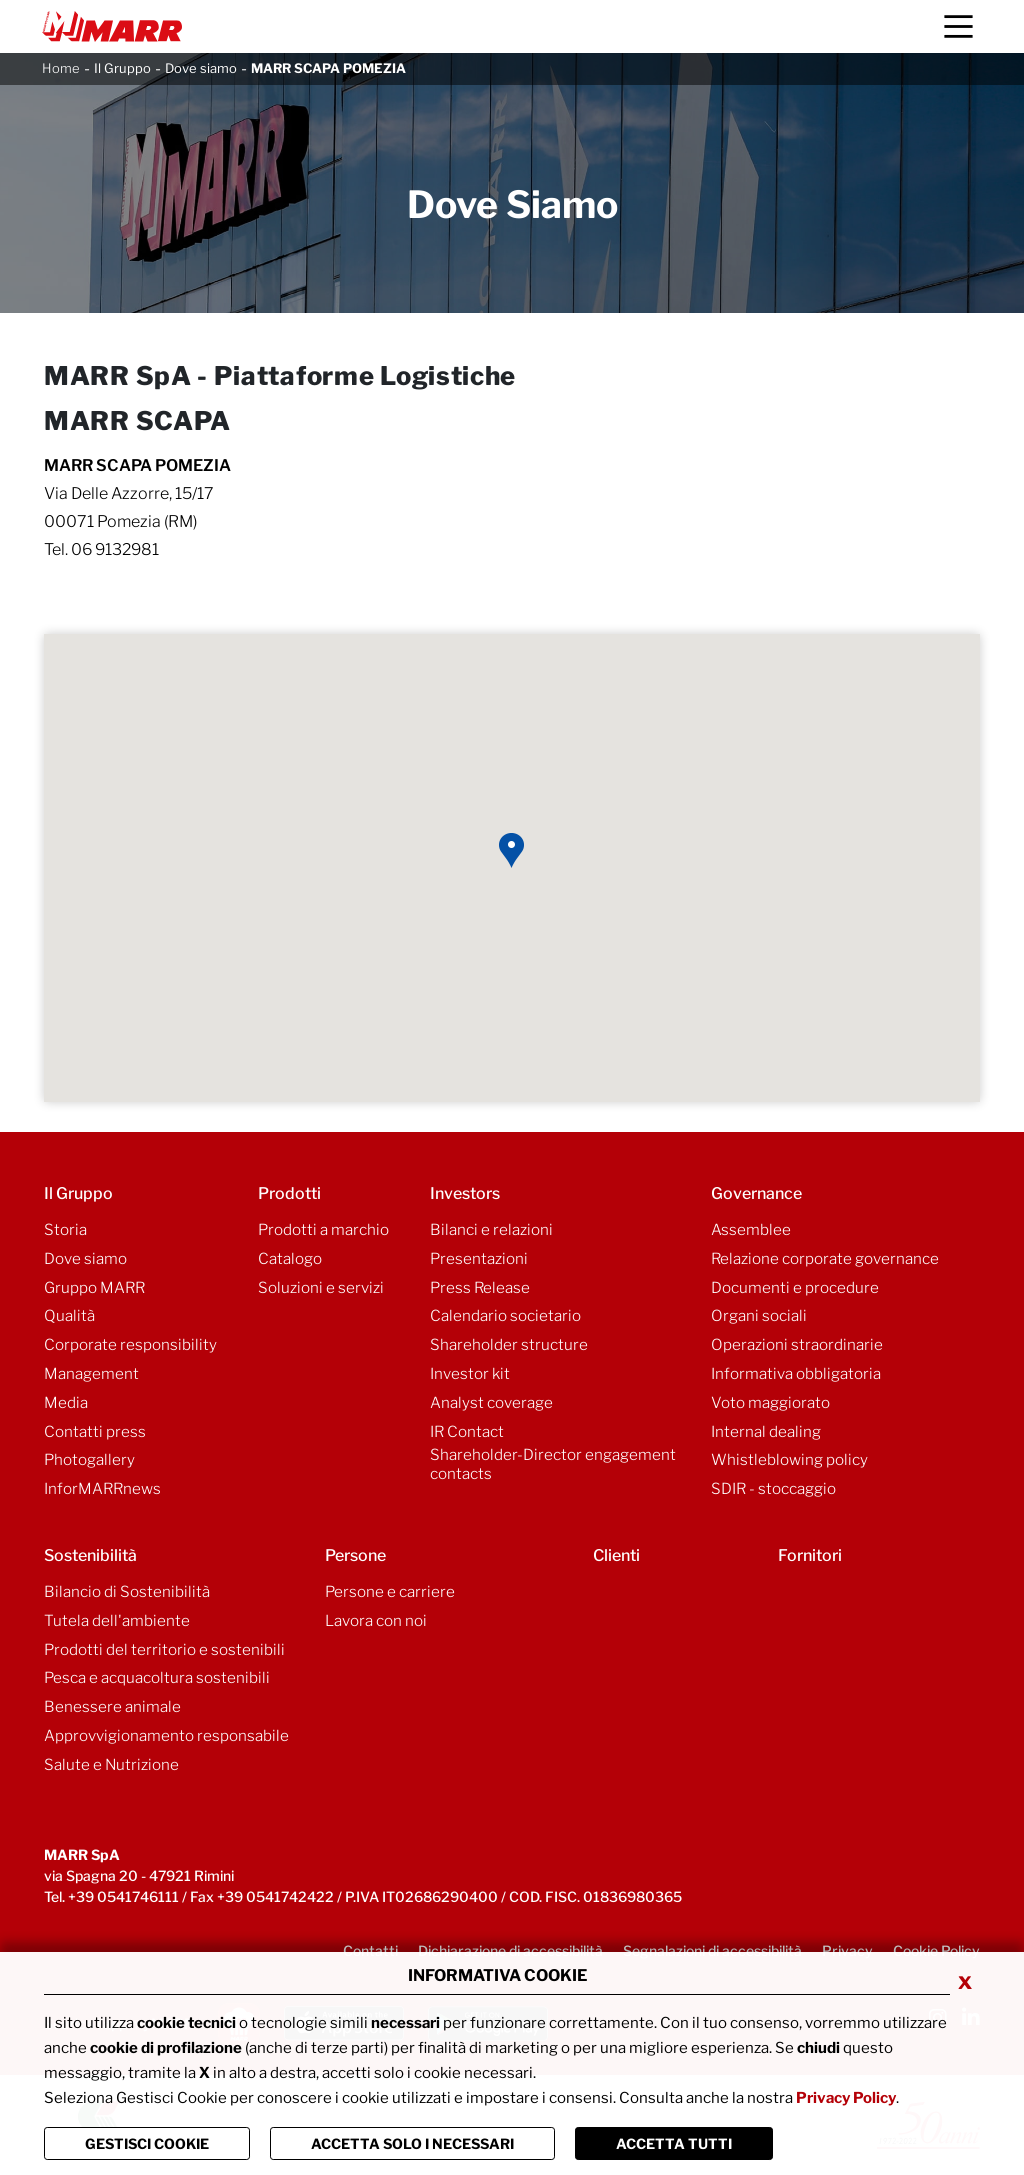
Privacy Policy (846, 2098)
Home (61, 68)
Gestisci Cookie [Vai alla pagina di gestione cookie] (147, 2143)
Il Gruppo (122, 68)
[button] (511, 850)
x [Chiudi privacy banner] (965, 1981)
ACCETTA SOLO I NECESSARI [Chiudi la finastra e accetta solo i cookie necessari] (412, 2143)
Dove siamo (201, 68)
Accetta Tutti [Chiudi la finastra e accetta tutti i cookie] (674, 2143)
